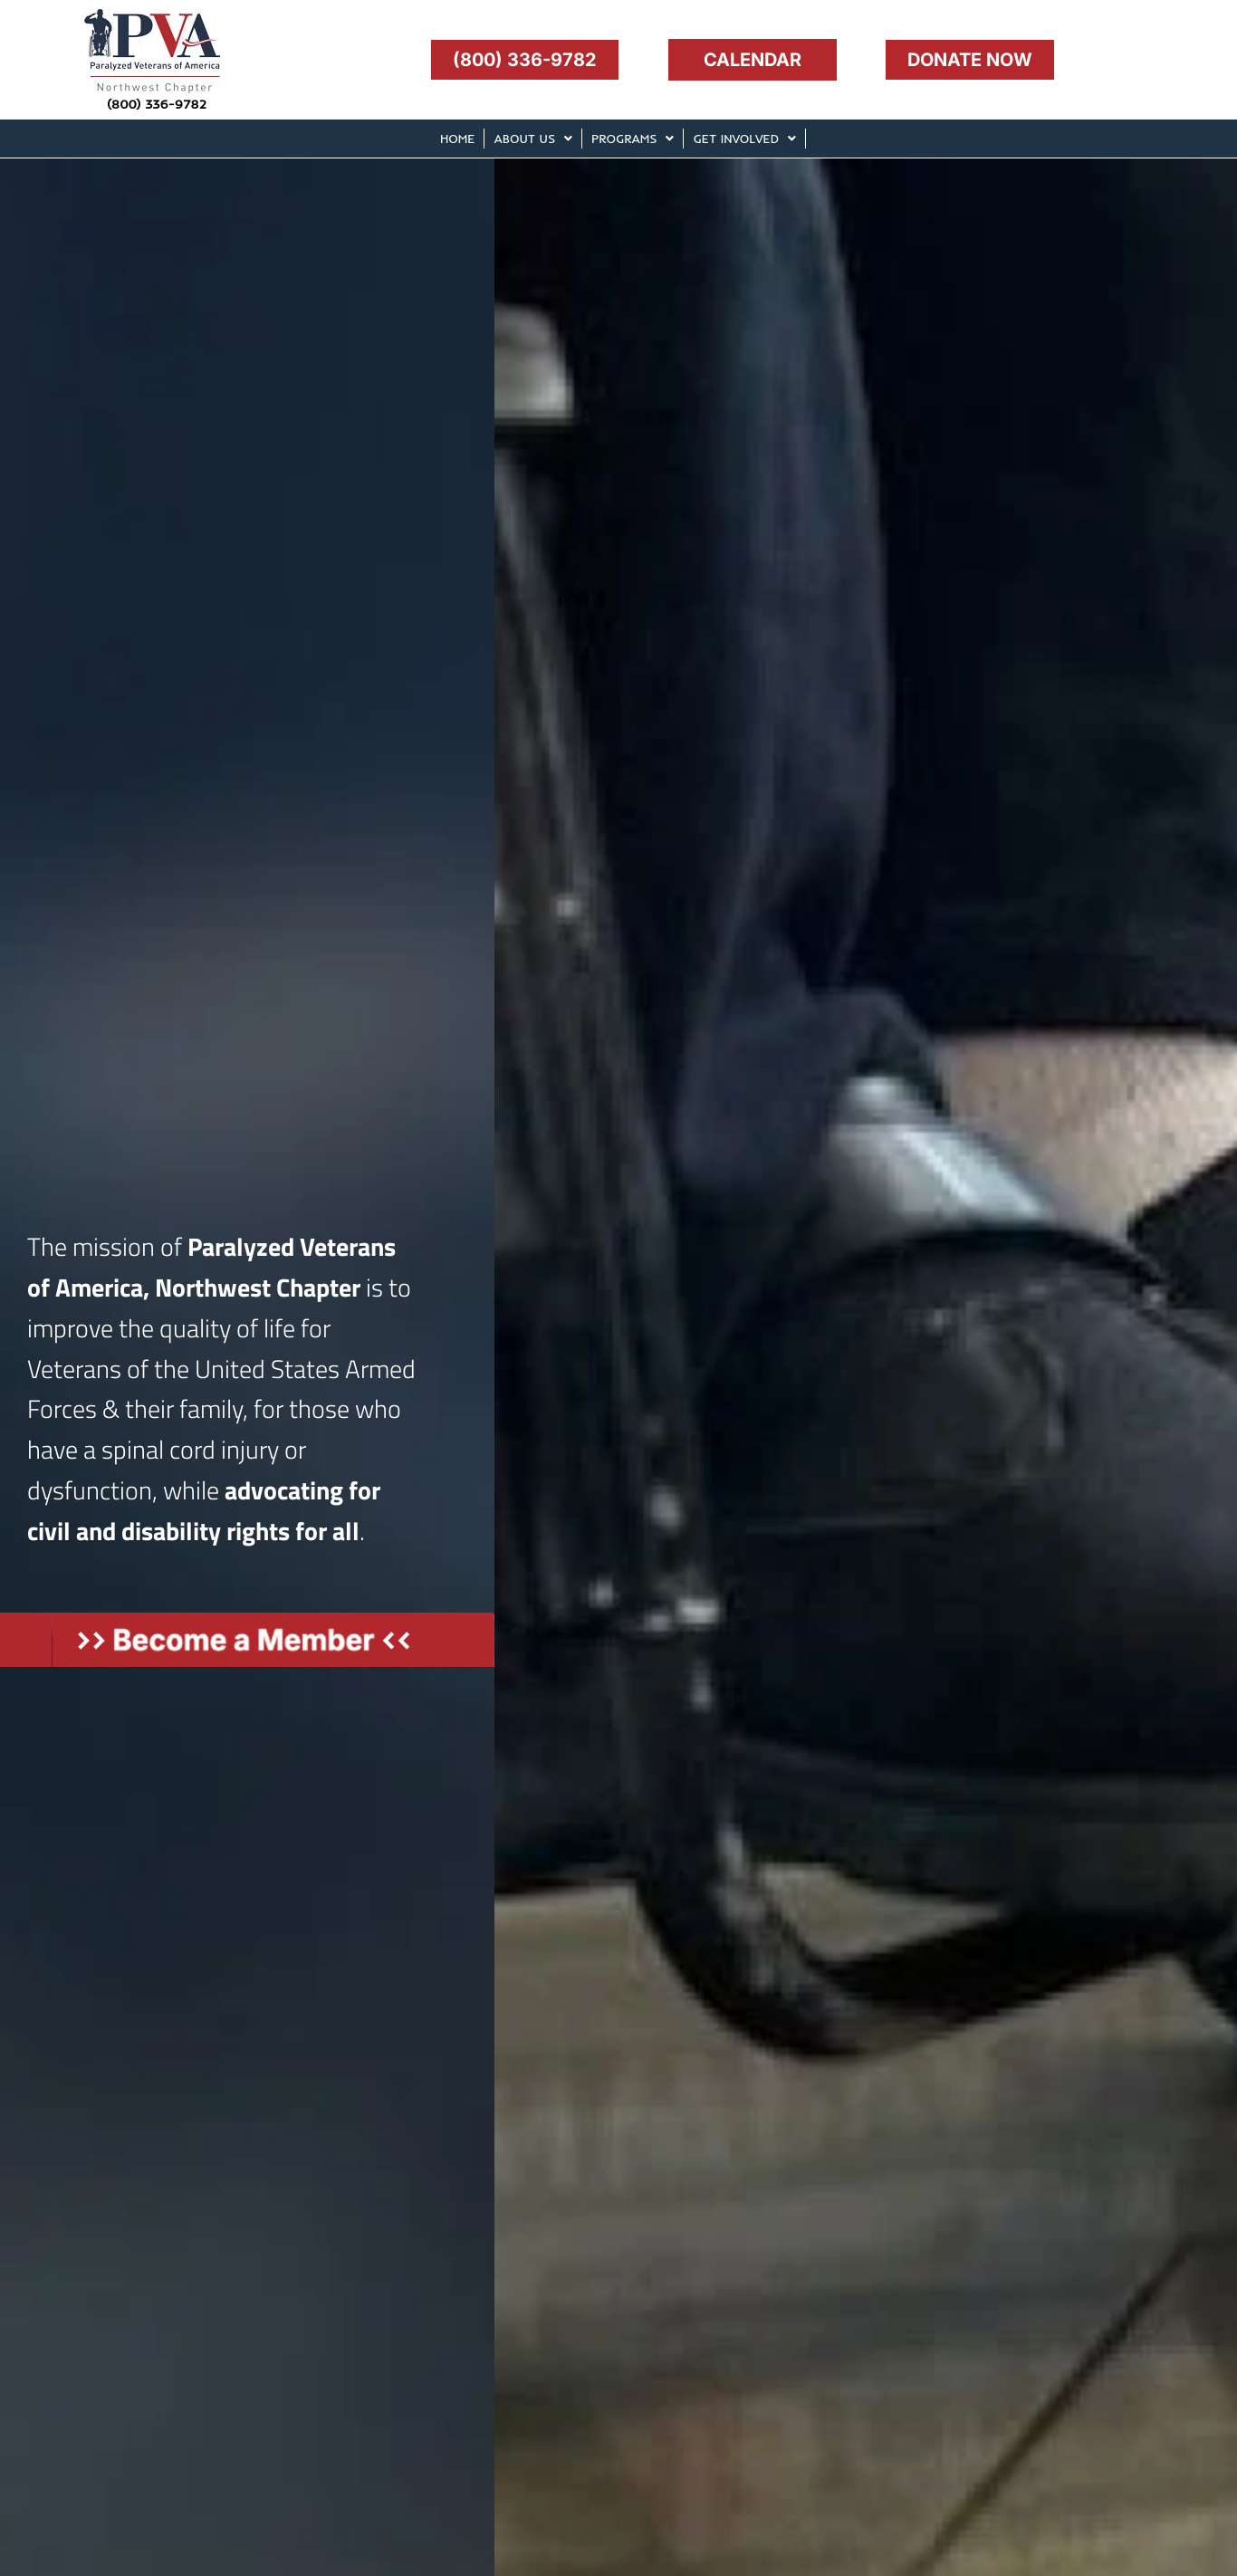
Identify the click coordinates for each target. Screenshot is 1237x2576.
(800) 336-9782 (156, 104)
